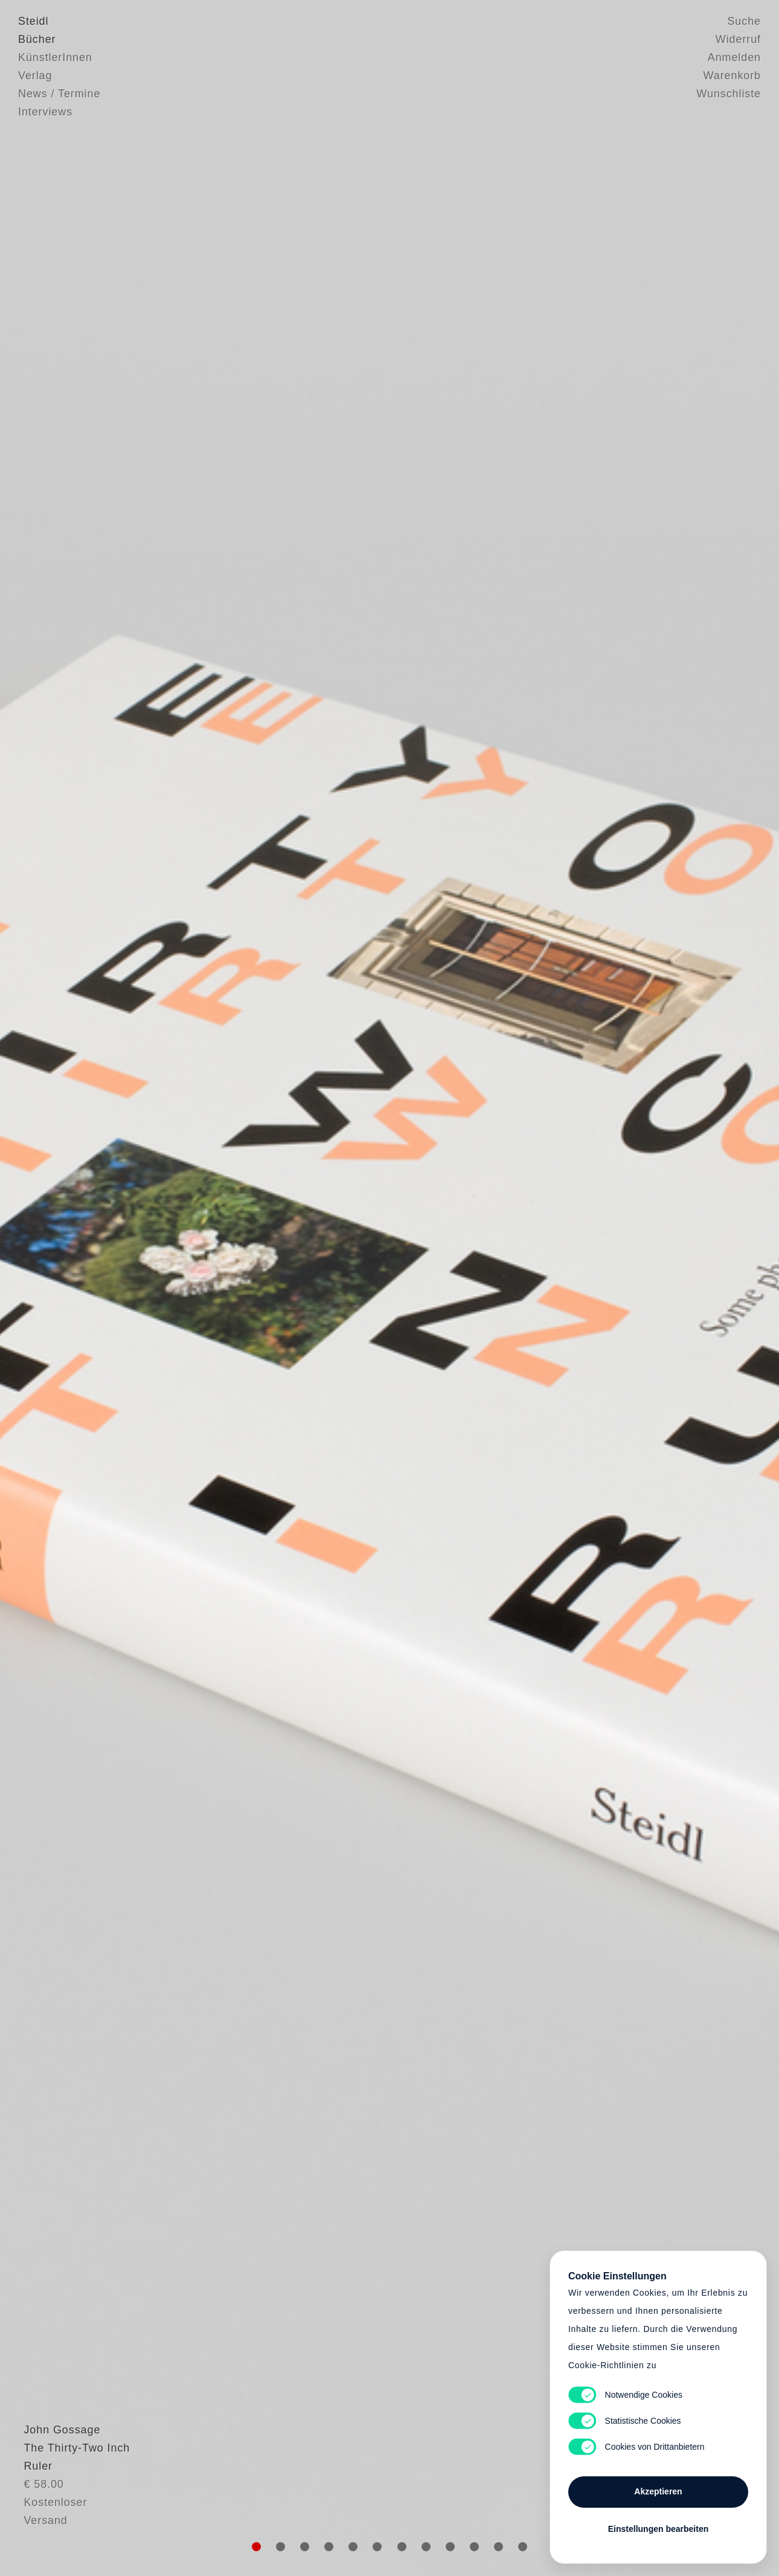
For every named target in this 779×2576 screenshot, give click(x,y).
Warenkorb (732, 75)
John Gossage (56, 2476)
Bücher (37, 39)
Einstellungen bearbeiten (658, 2529)
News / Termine (59, 94)
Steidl (33, 21)
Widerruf (738, 39)
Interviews (45, 112)
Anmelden (734, 57)
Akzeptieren (658, 2491)
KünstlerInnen (55, 57)
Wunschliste (728, 94)
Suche (744, 21)
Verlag (35, 75)
